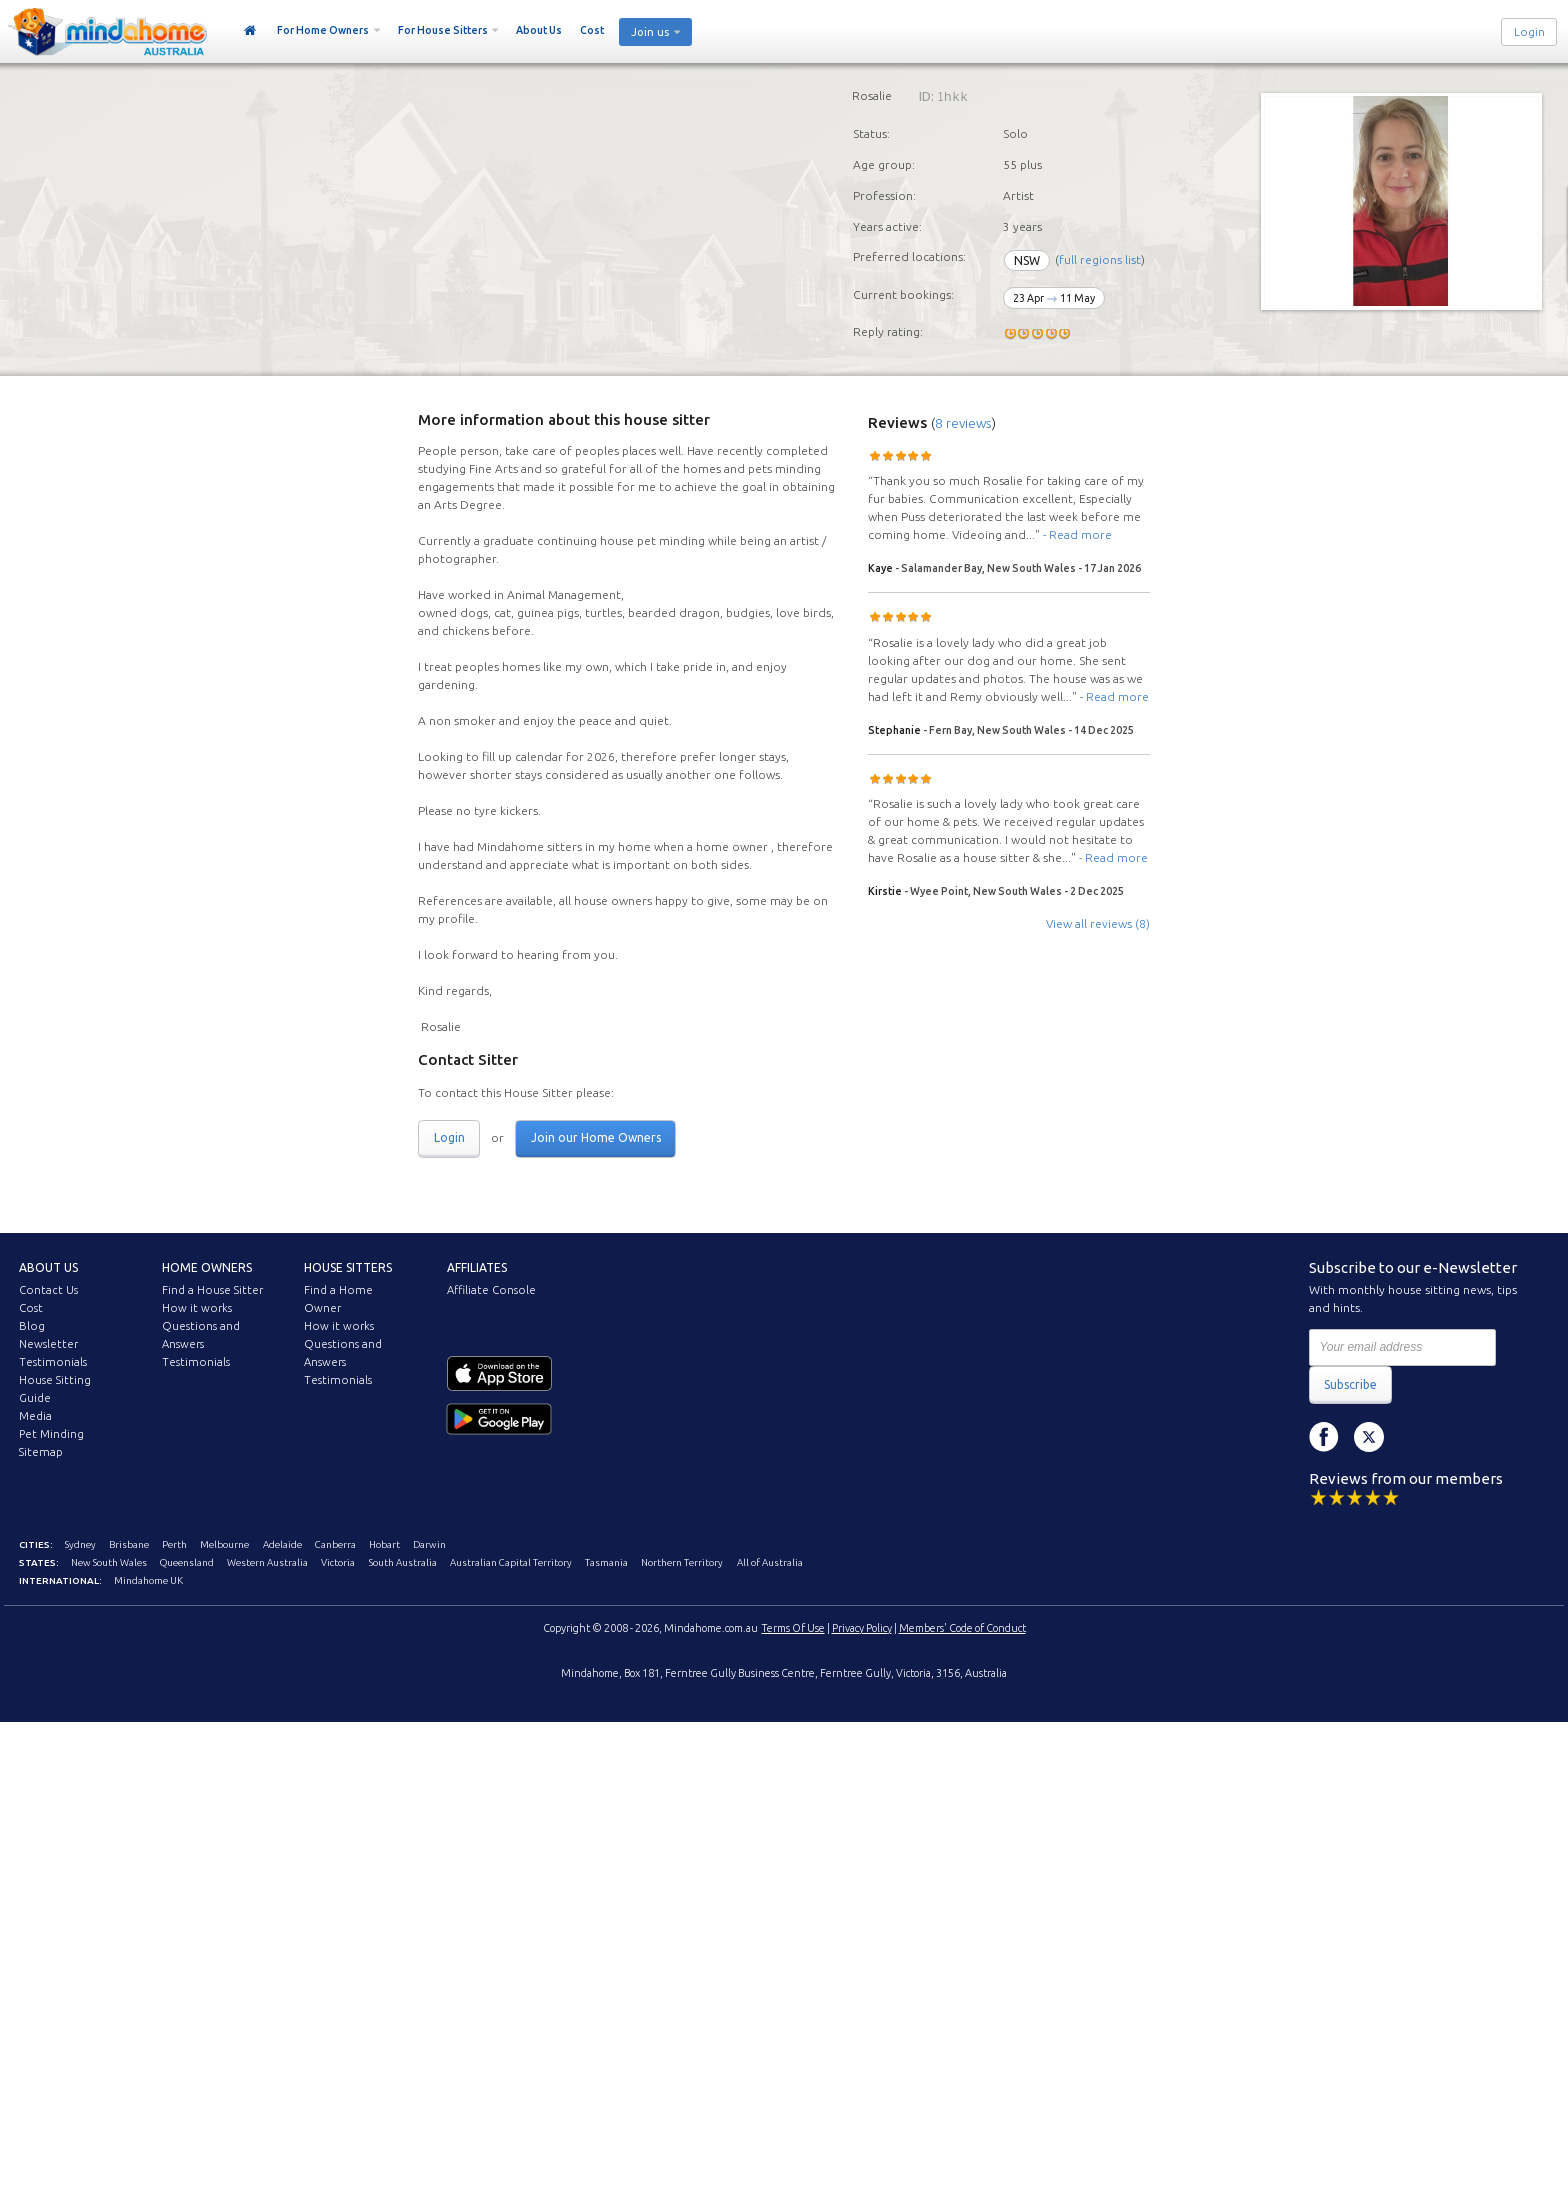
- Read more (1077, 534)
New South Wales (109, 1562)
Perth (174, 1544)
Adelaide (282, 1544)
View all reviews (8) (1098, 923)
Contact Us (48, 1290)
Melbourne (224, 1544)
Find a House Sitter (212, 1290)
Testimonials (53, 1362)
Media (35, 1416)
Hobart (384, 1544)
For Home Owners (323, 30)
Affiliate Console (491, 1290)
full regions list (1100, 260)
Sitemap (41, 1452)
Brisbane (129, 1544)
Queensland (187, 1562)
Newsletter (48, 1344)
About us (48, 1267)
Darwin (429, 1544)
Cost (592, 30)
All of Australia (770, 1562)
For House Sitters (443, 30)
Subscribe (1350, 1384)
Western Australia (267, 1562)
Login (1529, 32)
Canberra (335, 1544)
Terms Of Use (793, 1628)
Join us (650, 32)
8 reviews (963, 423)
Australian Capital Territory (511, 1562)
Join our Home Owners (596, 1137)
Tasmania (606, 1562)
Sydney (80, 1544)
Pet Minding (51, 1434)
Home (250, 31)
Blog (32, 1326)
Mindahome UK (148, 1580)
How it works (197, 1308)
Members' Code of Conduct (962, 1628)
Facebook (1324, 1437)
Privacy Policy (862, 1628)
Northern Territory (682, 1562)
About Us (539, 30)
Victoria (338, 1562)
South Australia (403, 1562)
